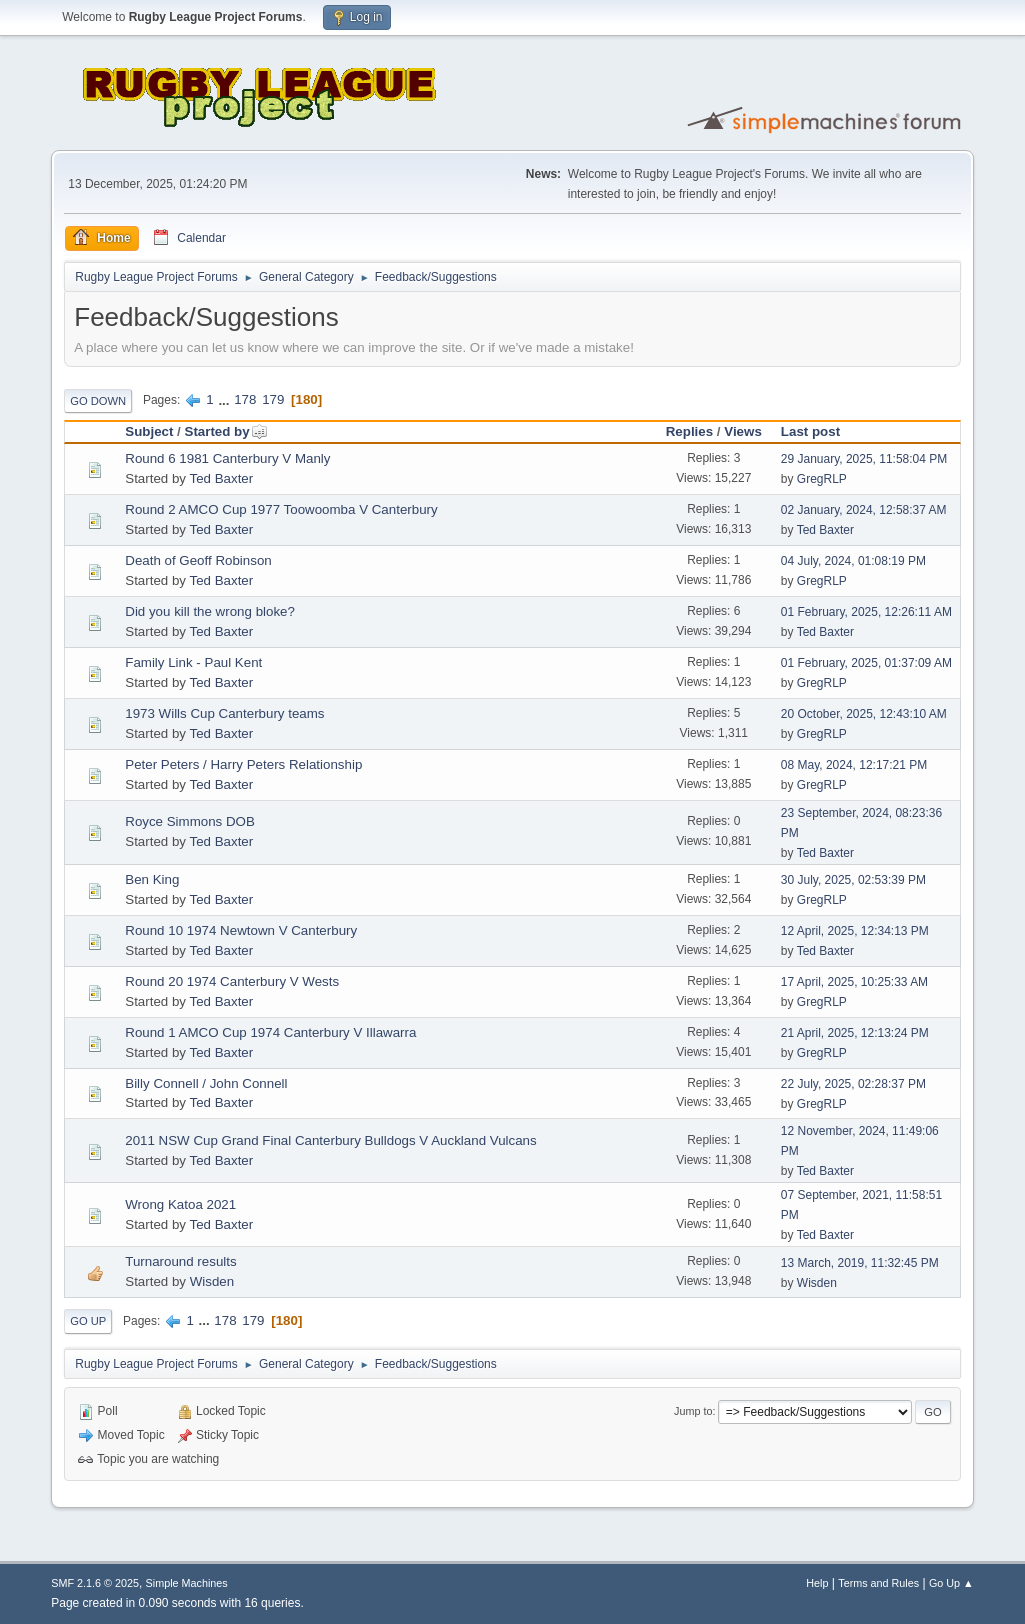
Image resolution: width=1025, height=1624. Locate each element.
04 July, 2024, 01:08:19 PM (853, 561)
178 (245, 399)
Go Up (88, 1321)
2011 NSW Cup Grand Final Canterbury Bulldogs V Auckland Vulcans (330, 1140)
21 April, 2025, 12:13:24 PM (855, 1033)
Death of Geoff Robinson (198, 560)
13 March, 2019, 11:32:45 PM (860, 1263)
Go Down (98, 401)
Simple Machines (187, 1583)
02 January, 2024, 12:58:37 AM (864, 510)
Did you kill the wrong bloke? (210, 611)
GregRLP (822, 479)
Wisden (212, 1281)
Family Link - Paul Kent (193, 662)
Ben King (152, 879)
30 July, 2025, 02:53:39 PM (853, 880)
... (225, 399)
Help (817, 1583)
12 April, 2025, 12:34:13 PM (855, 931)
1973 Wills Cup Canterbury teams (224, 713)
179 (273, 399)
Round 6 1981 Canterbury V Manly (227, 458)
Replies (689, 431)
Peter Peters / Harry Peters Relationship (243, 764)
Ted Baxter (221, 478)
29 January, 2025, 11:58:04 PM (864, 459)
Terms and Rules (878, 1583)
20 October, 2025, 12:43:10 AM (864, 714)
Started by (226, 431)
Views (743, 431)
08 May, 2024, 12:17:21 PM (854, 765)
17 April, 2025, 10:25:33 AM (854, 982)
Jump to (693, 1411)
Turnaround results (180, 1261)
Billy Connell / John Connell (206, 1083)
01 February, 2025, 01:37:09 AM (866, 663)
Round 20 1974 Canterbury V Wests (232, 981)
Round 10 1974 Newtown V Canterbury (241, 930)
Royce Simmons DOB (190, 821)
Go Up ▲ (951, 1583)
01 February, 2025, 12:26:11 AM (866, 612)
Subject (149, 431)
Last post (810, 431)
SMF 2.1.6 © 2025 (95, 1583)
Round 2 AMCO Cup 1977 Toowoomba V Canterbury (281, 509)
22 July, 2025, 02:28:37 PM (853, 1084)
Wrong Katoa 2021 (180, 1204)
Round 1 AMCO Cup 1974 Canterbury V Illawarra (270, 1032)
